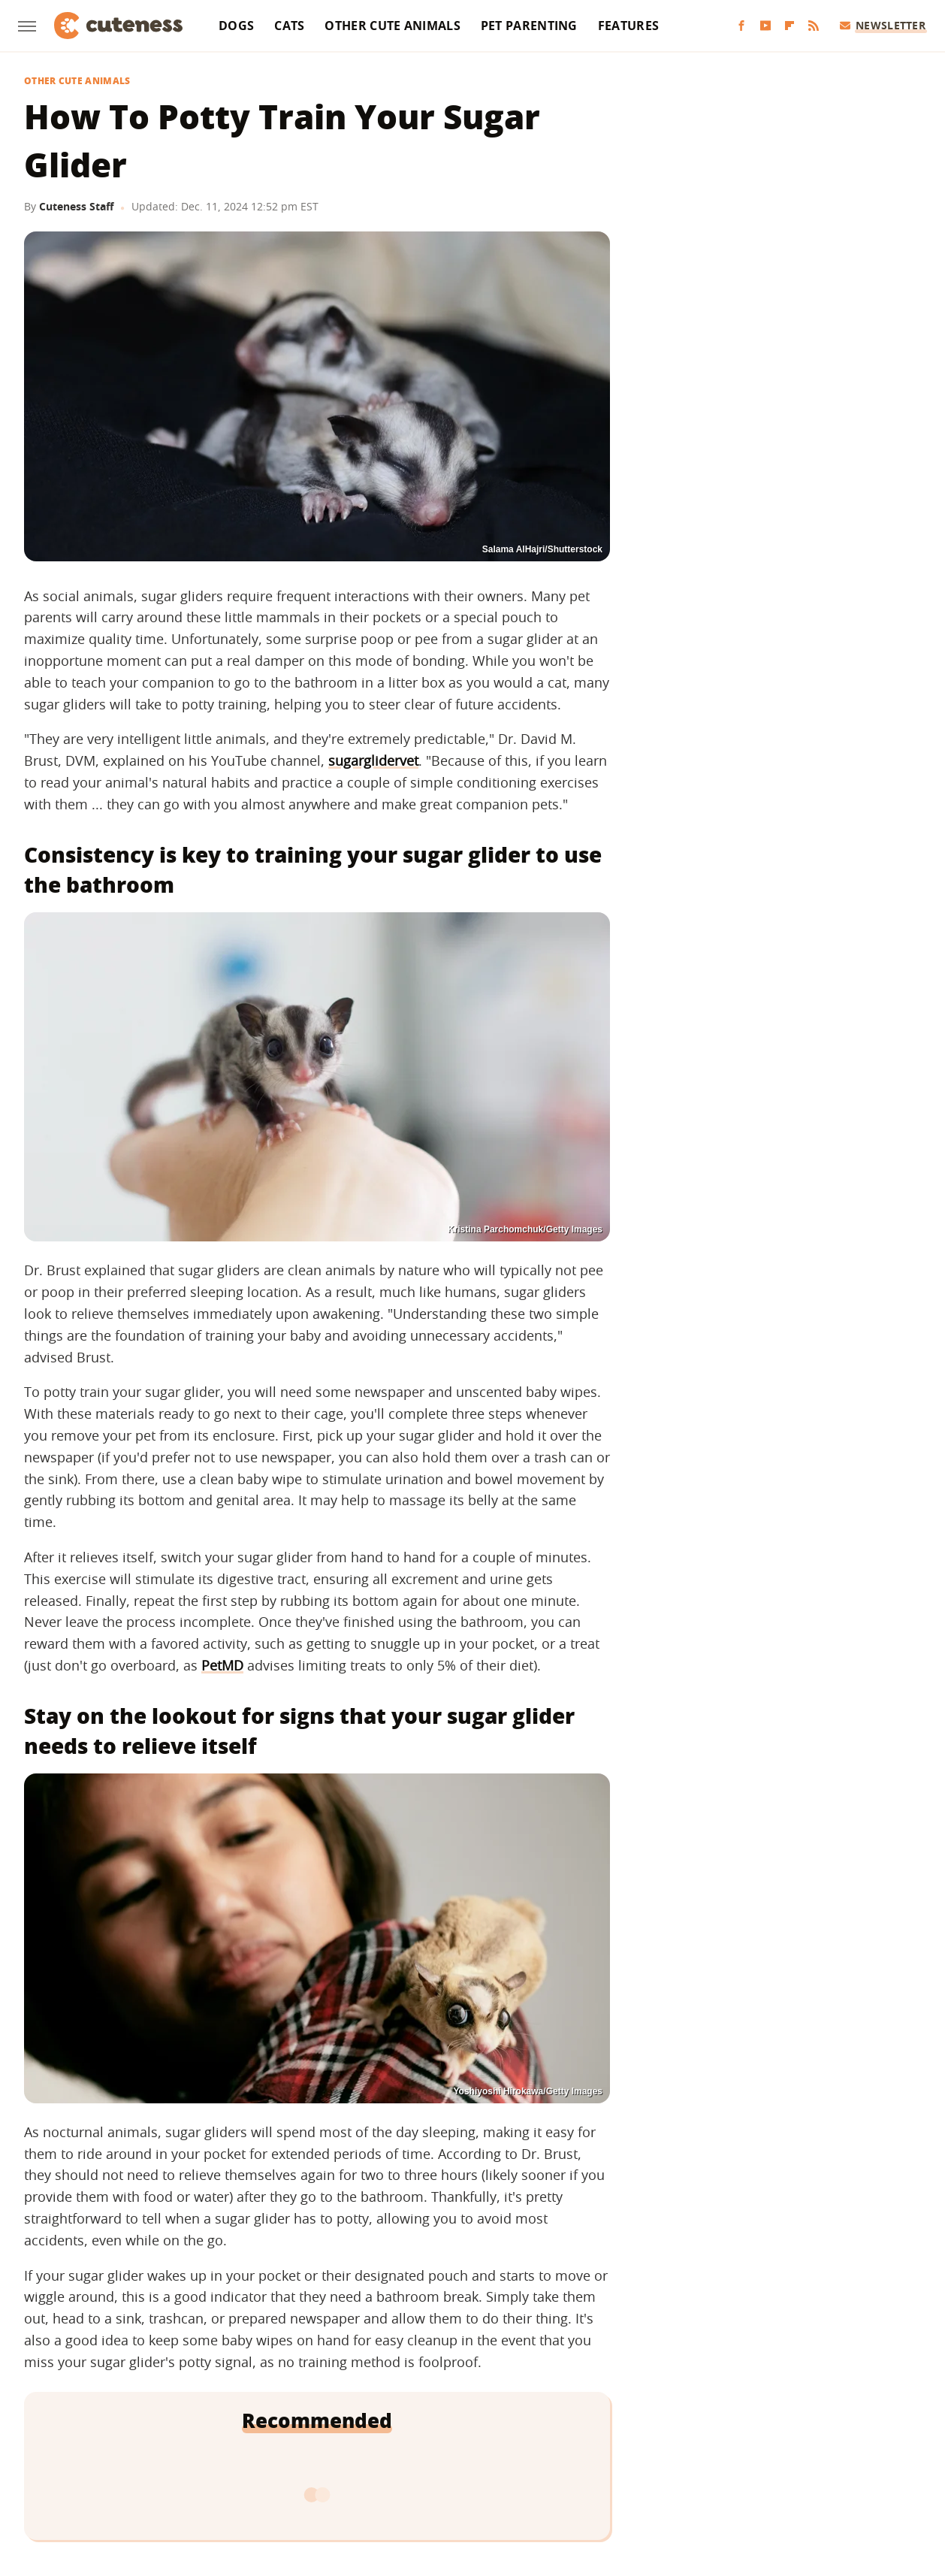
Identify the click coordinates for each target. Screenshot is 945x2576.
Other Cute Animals (392, 25)
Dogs (236, 25)
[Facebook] (741, 26)
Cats (289, 25)
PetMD (222, 1665)
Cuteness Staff (76, 206)
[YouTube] (765, 26)
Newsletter (883, 25)
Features (628, 25)
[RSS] (813, 26)
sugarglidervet (373, 760)
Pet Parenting (529, 25)
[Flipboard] (789, 26)
